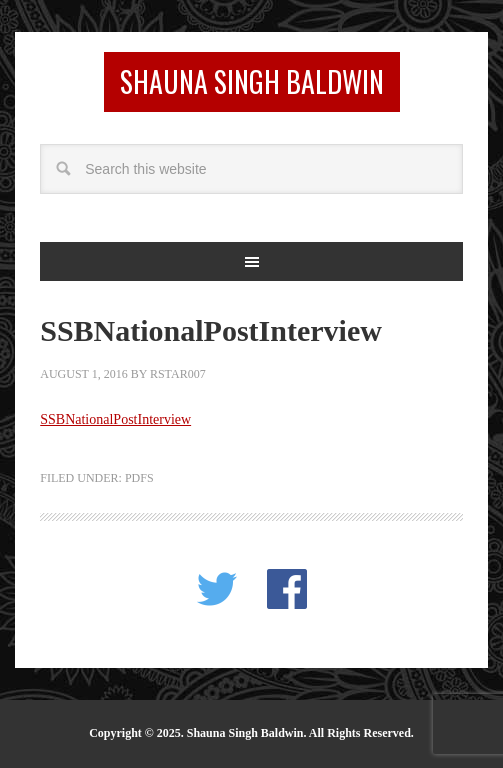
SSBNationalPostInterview (115, 419)
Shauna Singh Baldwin (252, 81)
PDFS (139, 478)
